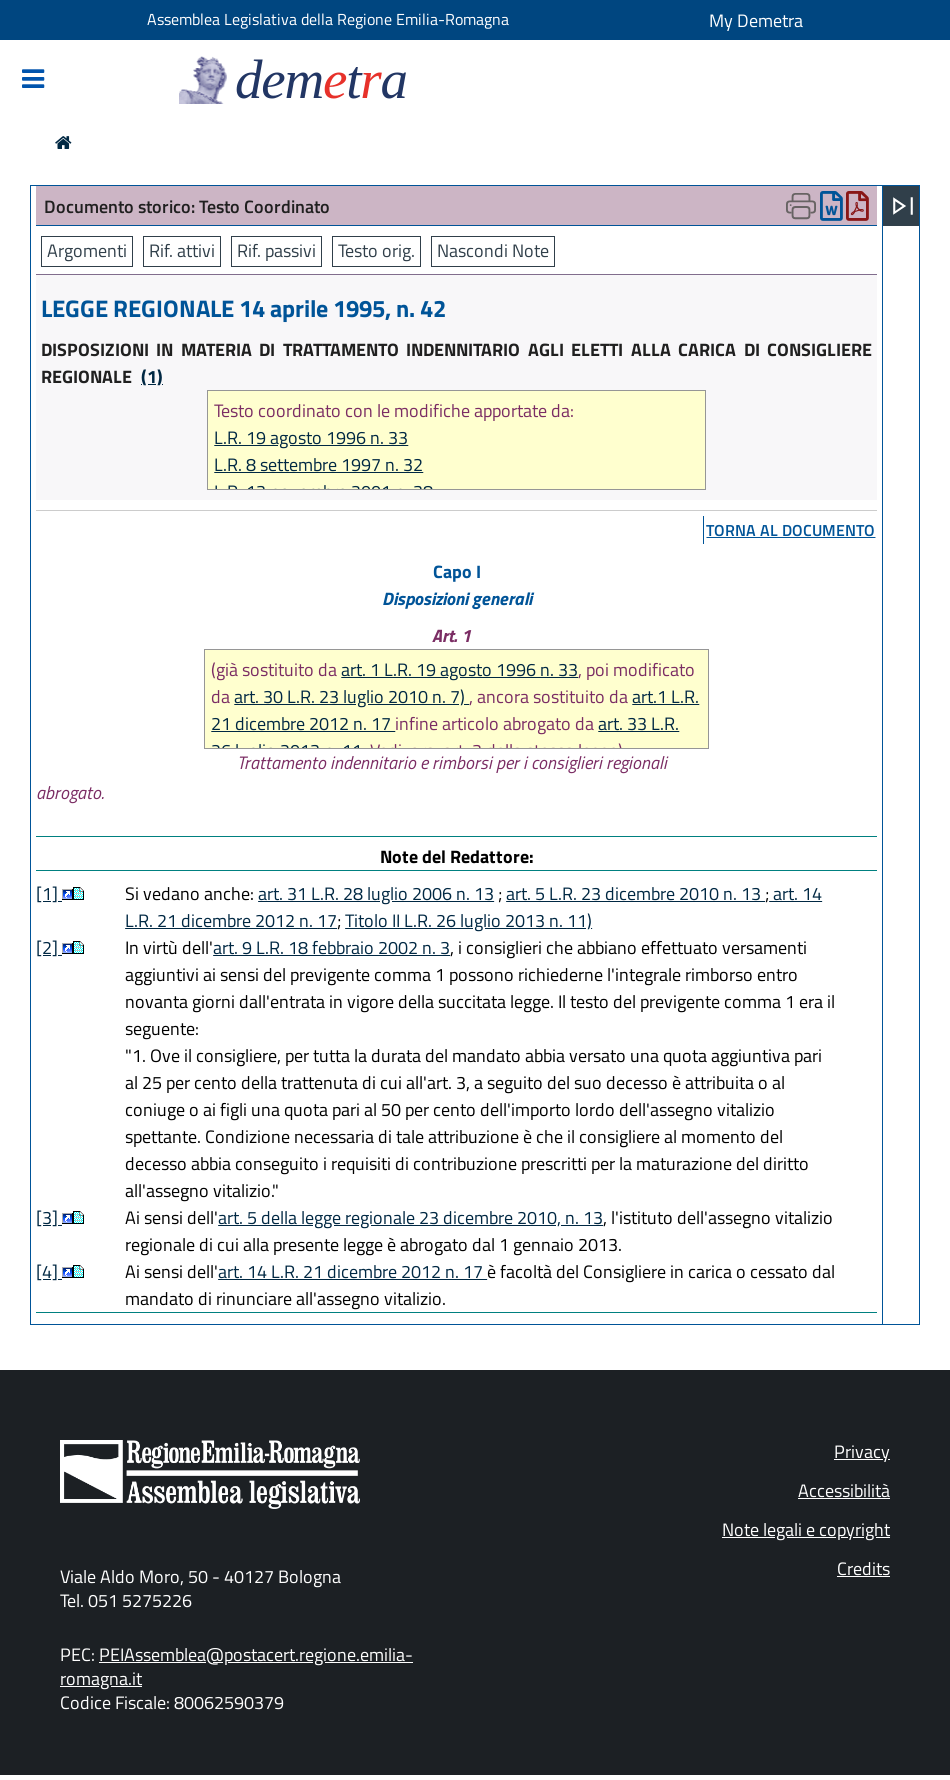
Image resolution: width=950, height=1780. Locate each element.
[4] (49, 1271)
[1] (49, 893)
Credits (863, 1568)
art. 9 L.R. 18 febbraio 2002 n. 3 (331, 947)
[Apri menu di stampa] (801, 206)
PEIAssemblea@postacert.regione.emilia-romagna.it (236, 1666)
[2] (49, 947)
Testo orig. (376, 250)
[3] (49, 1217)
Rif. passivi (276, 250)
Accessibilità (844, 1490)
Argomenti (87, 250)
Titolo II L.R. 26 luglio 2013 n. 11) (468, 920)
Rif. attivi (182, 250)
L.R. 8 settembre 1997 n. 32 (318, 464)
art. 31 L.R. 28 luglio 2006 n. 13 (376, 893)
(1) (152, 376)
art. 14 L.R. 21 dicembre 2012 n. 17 (352, 1271)
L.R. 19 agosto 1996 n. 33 (311, 437)
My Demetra (756, 20)
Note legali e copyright (806, 1529)
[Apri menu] (903, 206)
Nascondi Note (493, 250)
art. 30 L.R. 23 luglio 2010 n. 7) (351, 696)
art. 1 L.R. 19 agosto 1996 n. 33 (459, 669)
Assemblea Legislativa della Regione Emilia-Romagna (328, 19)
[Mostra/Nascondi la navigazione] (33, 80)
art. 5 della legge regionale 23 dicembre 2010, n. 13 (410, 1217)
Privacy (862, 1451)
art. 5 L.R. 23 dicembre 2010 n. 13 (635, 893)
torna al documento (790, 530)
